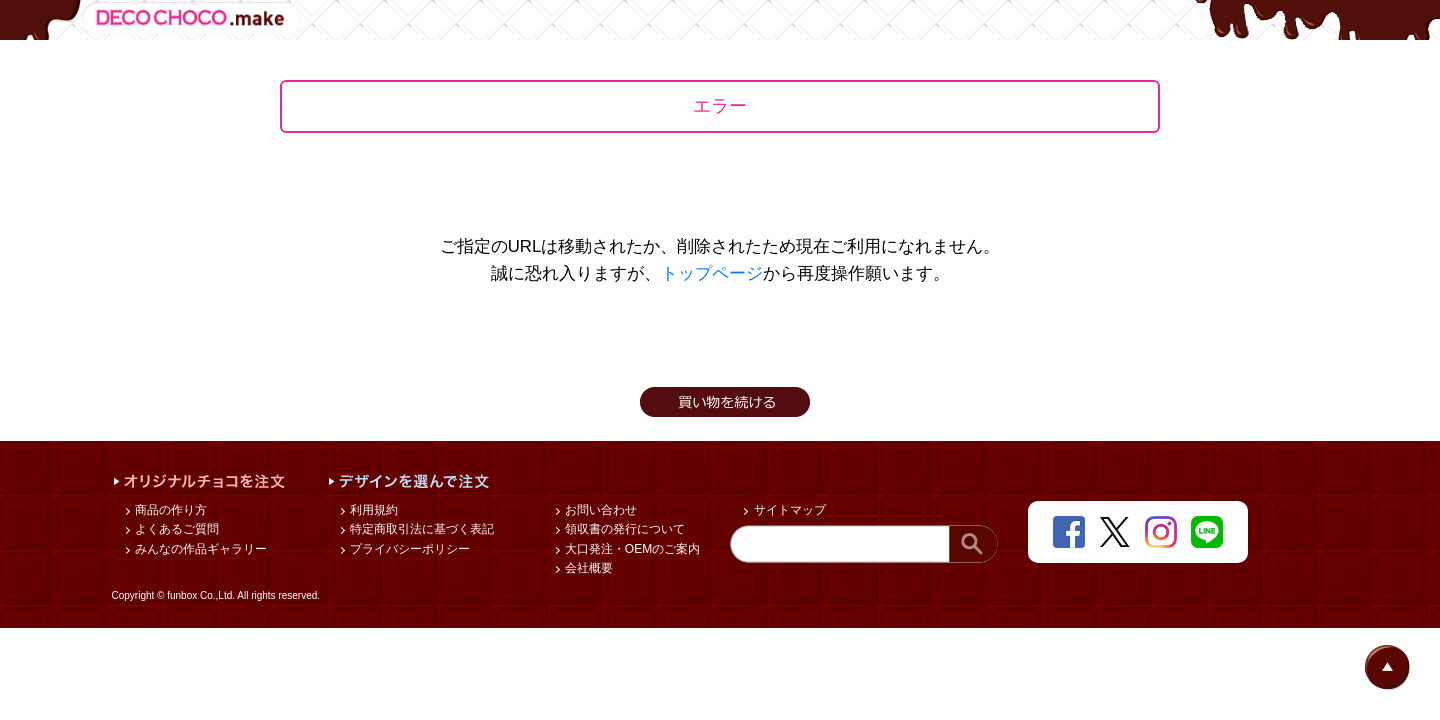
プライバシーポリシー (408, 549)
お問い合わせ (599, 510)
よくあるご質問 (175, 529)
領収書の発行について (623, 529)
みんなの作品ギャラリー (199, 549)
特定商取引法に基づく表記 (420, 529)
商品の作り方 (169, 510)
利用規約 (372, 510)
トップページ (712, 273)
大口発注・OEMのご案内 (631, 549)
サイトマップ (787, 510)
